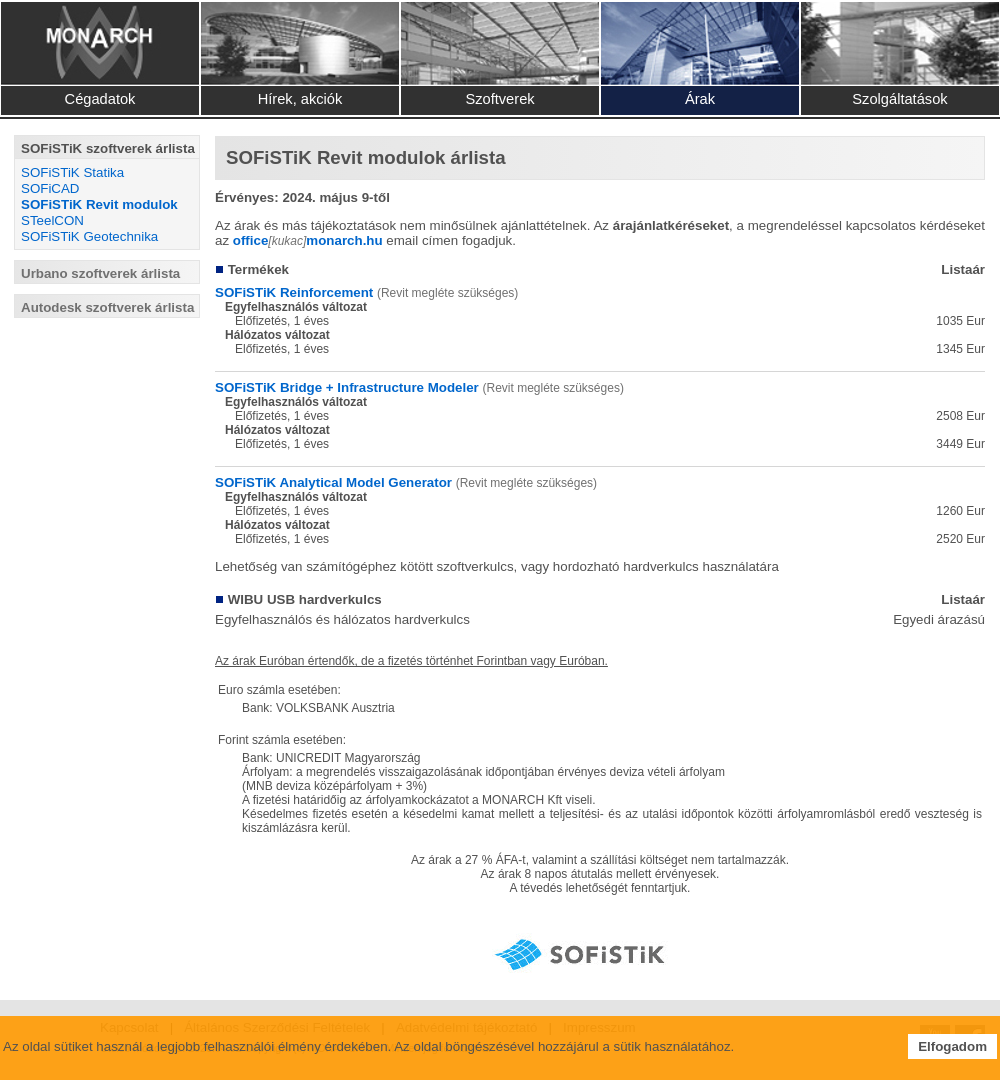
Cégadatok (100, 99)
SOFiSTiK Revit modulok (99, 204)
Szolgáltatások (899, 99)
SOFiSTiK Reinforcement (294, 292)
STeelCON (52, 220)
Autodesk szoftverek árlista (107, 307)
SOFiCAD (50, 188)
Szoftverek (499, 99)
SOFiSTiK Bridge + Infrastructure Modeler (347, 387)
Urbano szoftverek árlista (100, 273)
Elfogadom (952, 1046)
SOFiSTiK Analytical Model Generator (333, 482)
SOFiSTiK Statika (72, 172)
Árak (700, 99)
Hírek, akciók (300, 99)
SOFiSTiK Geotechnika (89, 236)
